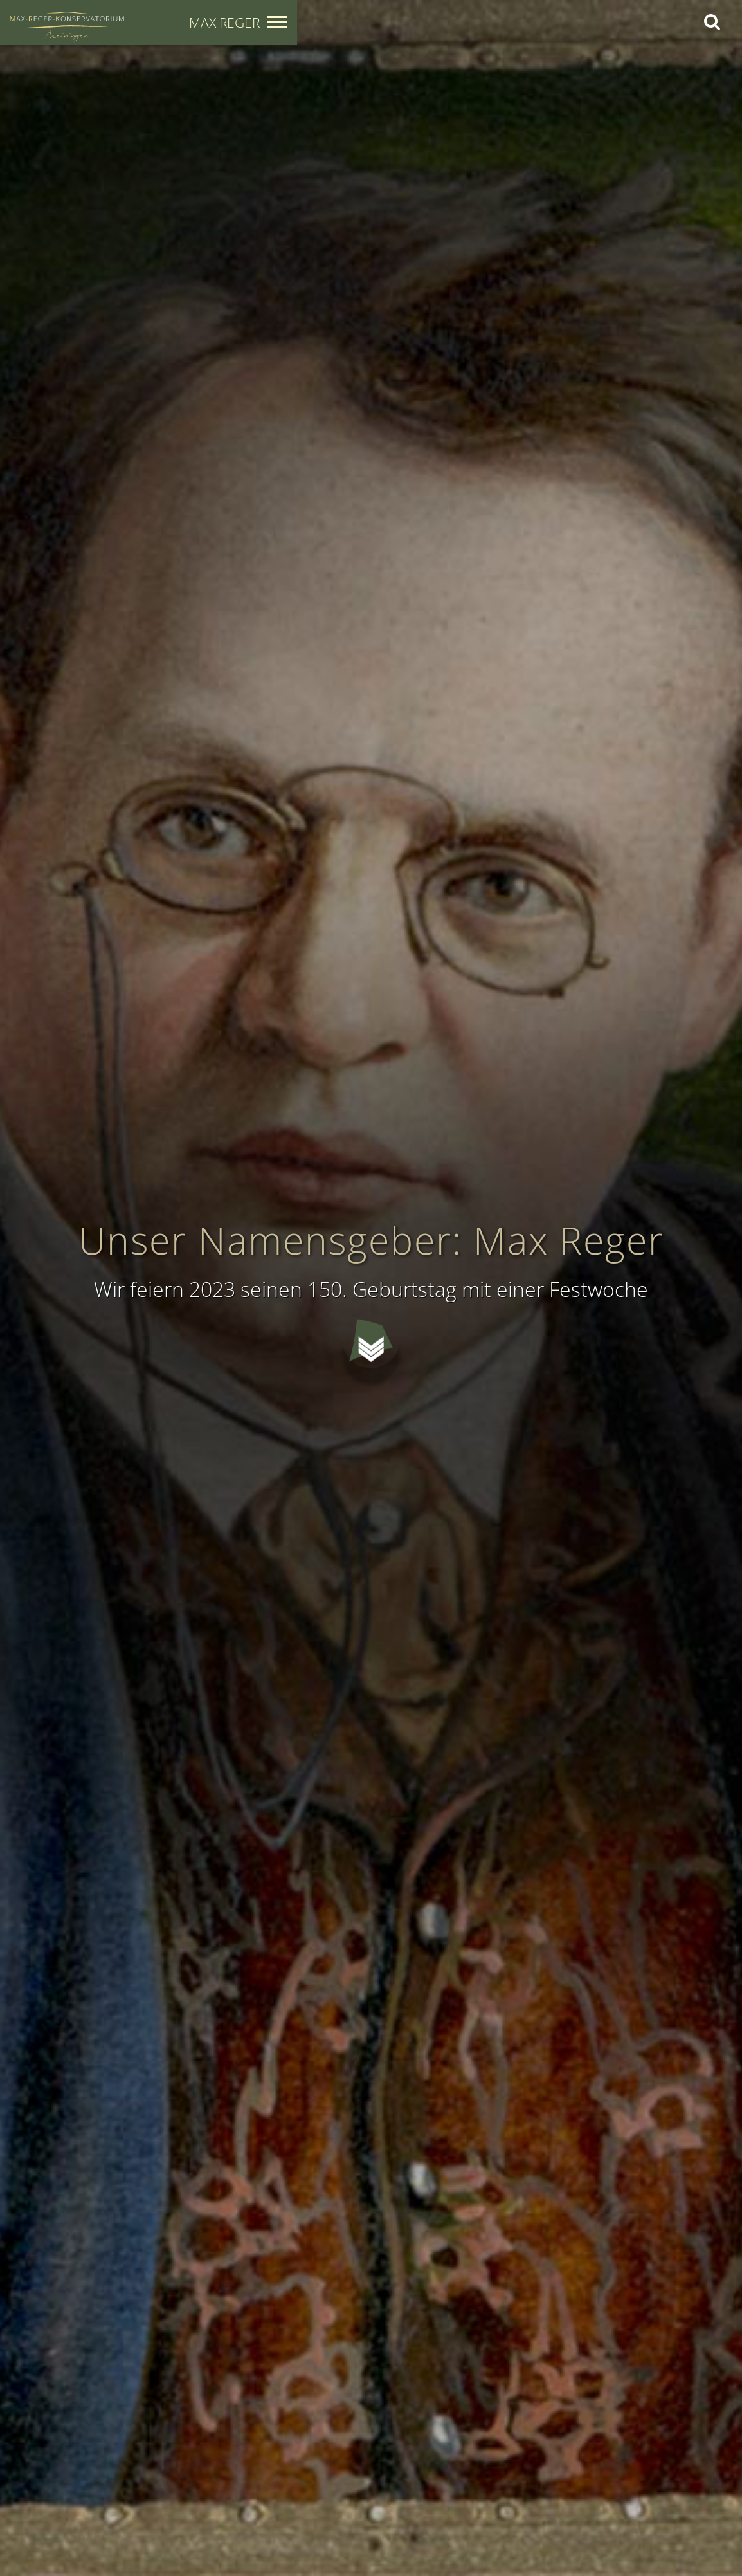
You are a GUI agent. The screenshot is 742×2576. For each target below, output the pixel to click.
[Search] (711, 21)
